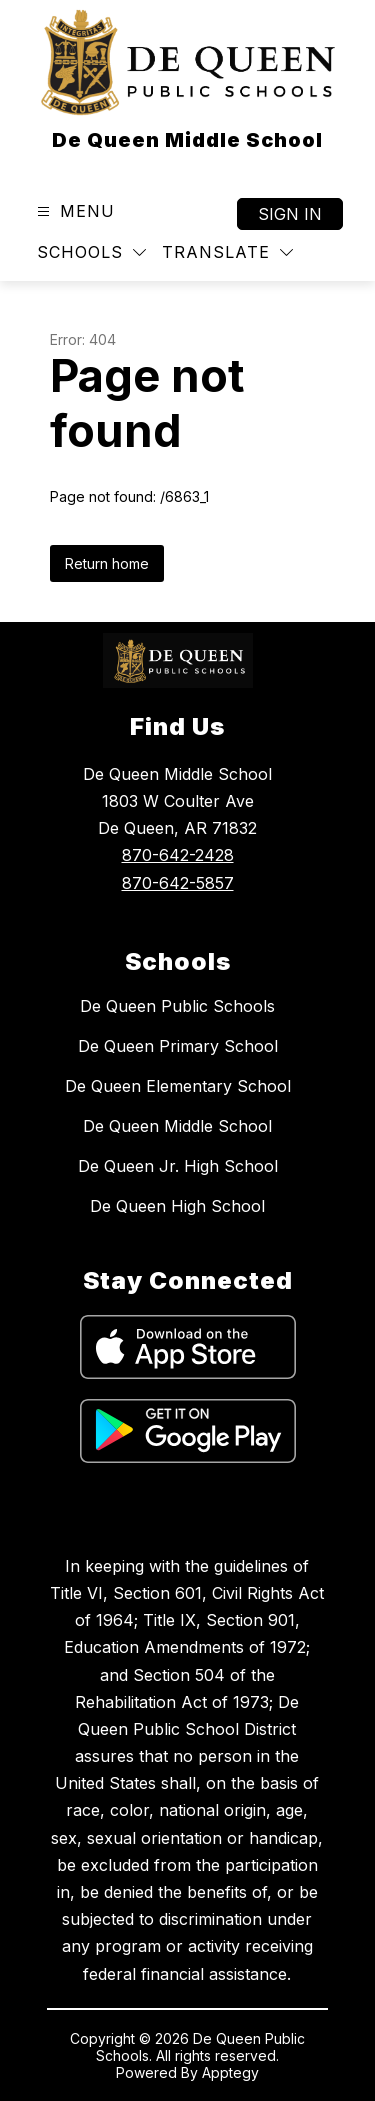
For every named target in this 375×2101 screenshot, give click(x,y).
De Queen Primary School (178, 1046)
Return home (107, 563)
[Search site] (331, 253)
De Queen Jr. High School (178, 1166)
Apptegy (230, 2072)
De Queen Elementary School (178, 1086)
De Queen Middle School (177, 1126)
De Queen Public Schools (177, 1006)
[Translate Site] (227, 252)
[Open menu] (73, 211)
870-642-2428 (178, 855)
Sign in (290, 214)
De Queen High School (177, 1206)
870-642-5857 (178, 883)
